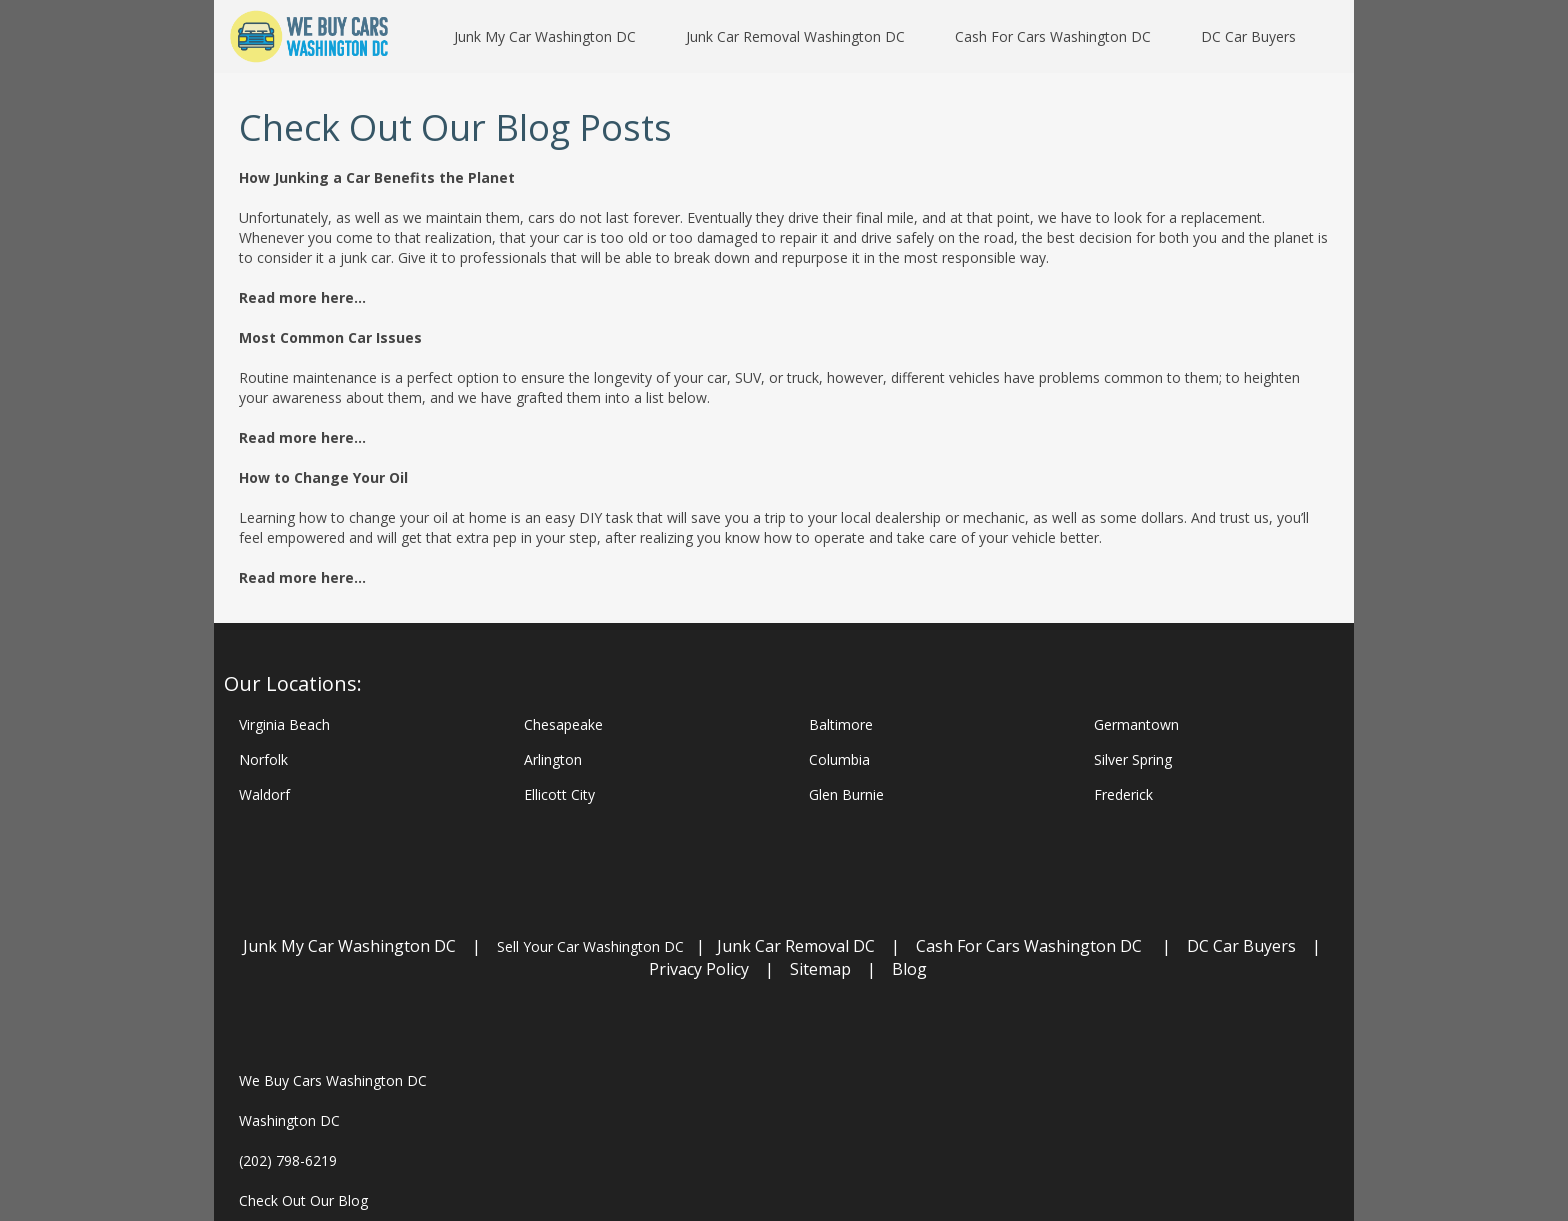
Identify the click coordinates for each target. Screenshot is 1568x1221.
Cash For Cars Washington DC (1029, 946)
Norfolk (263, 759)
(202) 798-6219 (288, 1160)
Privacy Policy (699, 969)
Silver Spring (1133, 759)
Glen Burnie (846, 794)
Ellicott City (559, 794)
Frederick (1123, 794)
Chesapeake (563, 724)
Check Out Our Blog (303, 1200)
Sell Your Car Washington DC (590, 946)
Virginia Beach (284, 724)
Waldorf (264, 794)
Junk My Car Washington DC (349, 946)
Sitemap (820, 969)
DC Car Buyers (1241, 946)
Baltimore (841, 724)
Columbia (839, 759)
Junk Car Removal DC (798, 946)
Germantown (1136, 724)
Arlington (553, 759)
